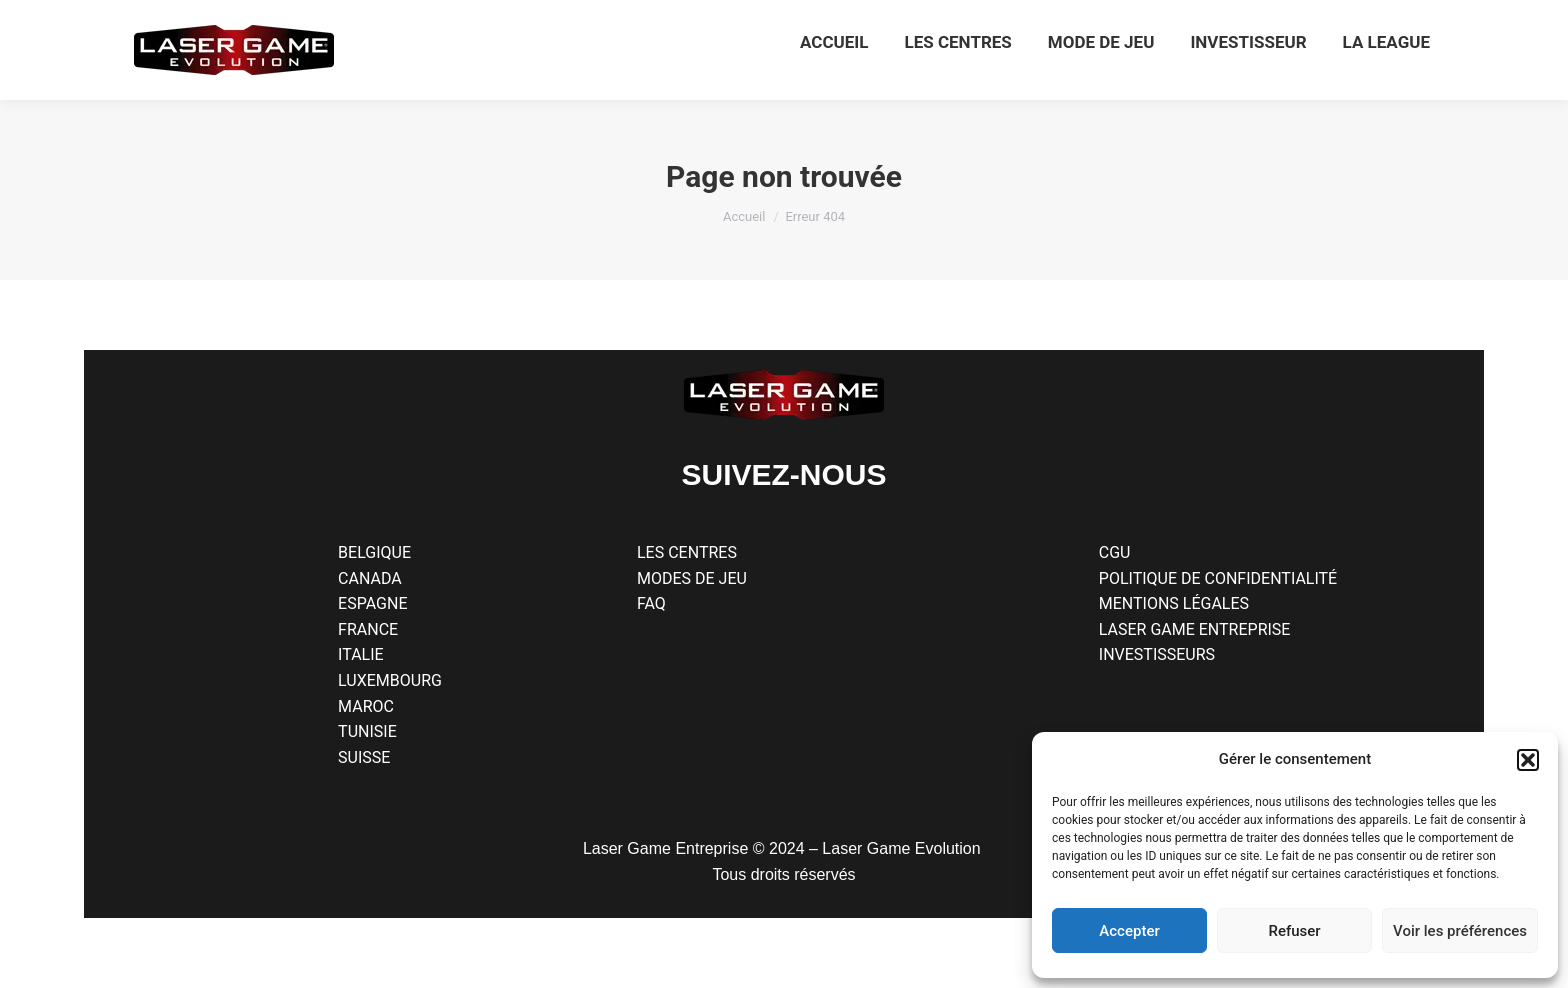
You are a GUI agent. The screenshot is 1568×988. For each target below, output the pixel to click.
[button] (1528, 760)
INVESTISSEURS (1157, 654)
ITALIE (361, 654)
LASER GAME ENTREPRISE (1195, 629)
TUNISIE (367, 731)
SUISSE (364, 757)
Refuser (1294, 931)
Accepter (1129, 931)
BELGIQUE (374, 552)
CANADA (370, 578)
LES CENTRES (687, 552)
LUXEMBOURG (390, 680)
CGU (1115, 552)
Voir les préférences (1460, 931)
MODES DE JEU (692, 578)
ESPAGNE (372, 603)
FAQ (651, 603)
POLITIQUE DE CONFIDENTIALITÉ (1218, 578)
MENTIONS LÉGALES (1174, 603)
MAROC (366, 706)
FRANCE (368, 629)
